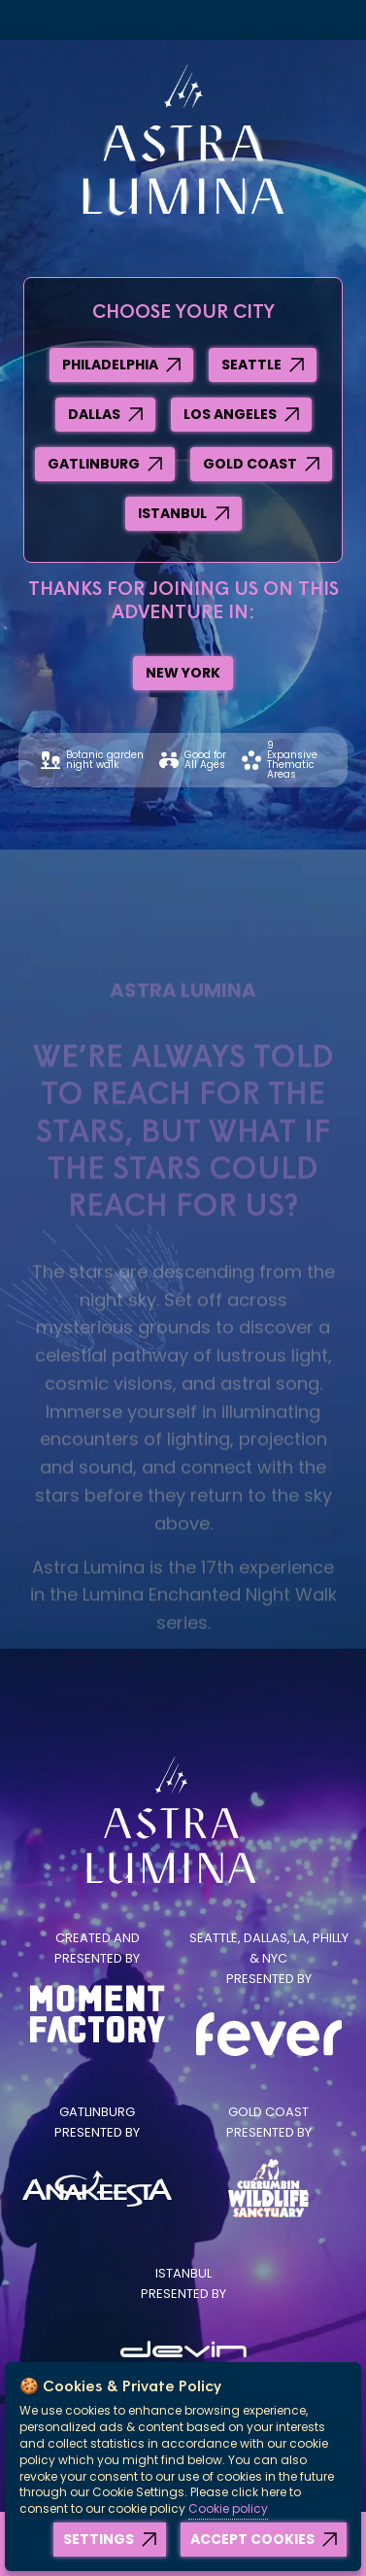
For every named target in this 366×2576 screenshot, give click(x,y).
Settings (98, 2539)
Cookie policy (228, 2508)
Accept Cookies (252, 2539)
